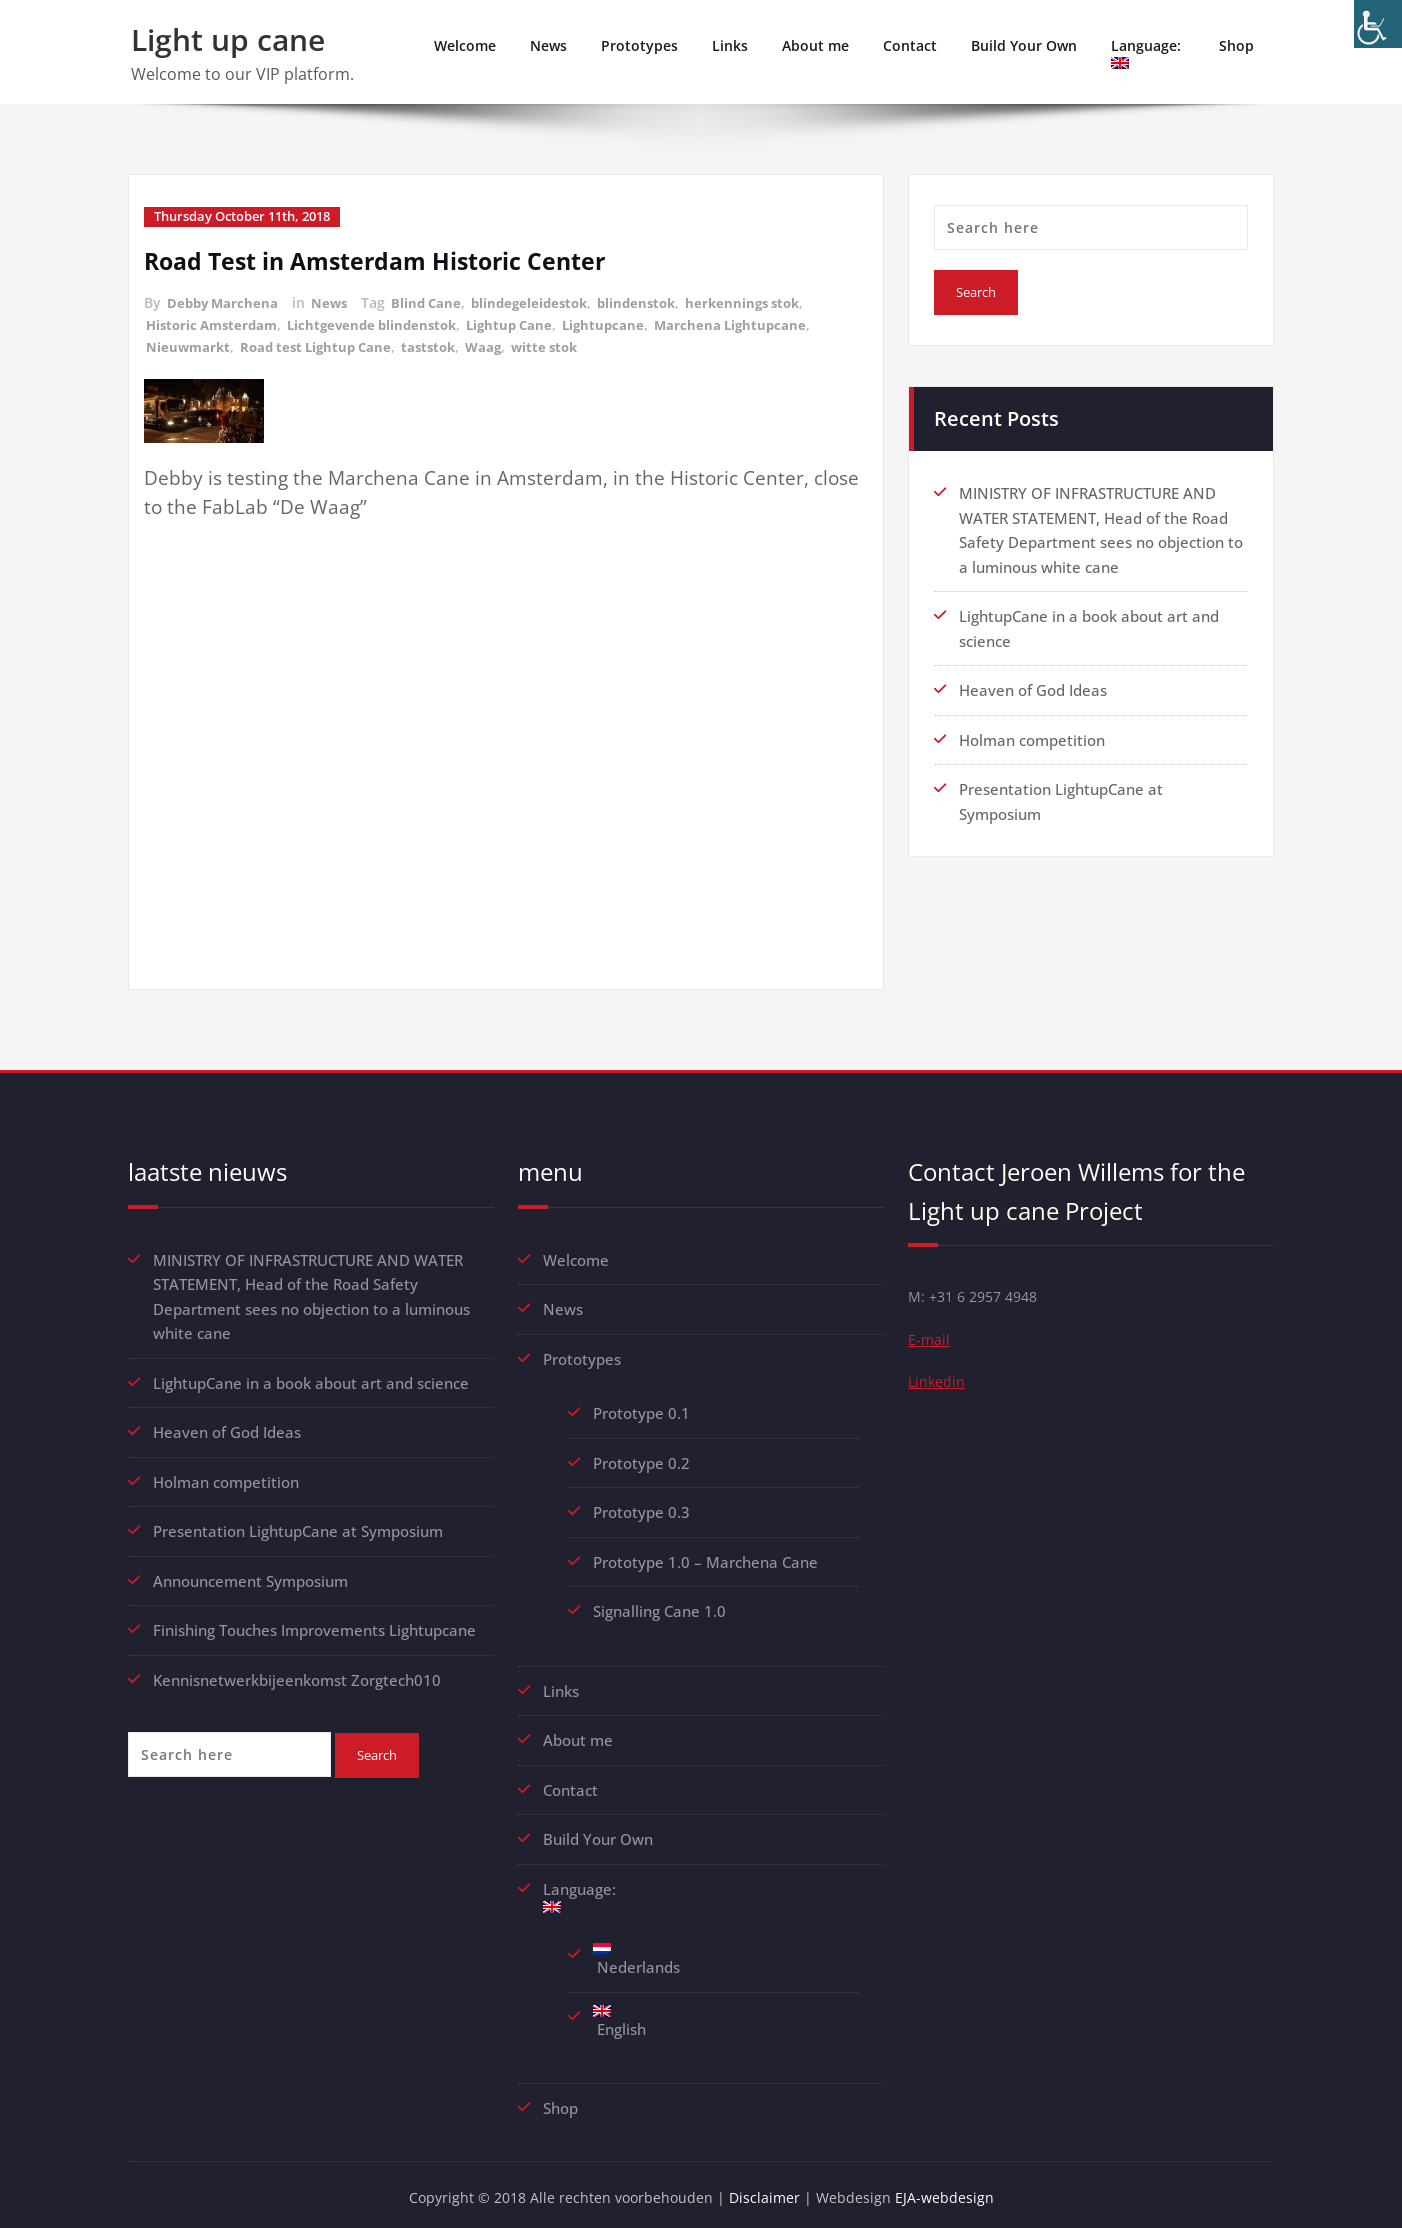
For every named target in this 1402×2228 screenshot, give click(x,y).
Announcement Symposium (250, 1574)
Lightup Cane (530, 322)
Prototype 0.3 (643, 1507)
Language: (1148, 52)
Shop (1236, 45)
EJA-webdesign (951, 2188)
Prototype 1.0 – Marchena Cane (705, 1556)
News (548, 45)
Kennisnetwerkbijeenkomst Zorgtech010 (297, 1672)
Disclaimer (768, 2188)
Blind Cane (434, 301)
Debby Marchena (225, 301)
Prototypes (639, 45)
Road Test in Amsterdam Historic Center (383, 259)
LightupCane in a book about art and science (311, 1378)
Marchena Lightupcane (759, 322)
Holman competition (1032, 736)
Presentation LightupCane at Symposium (298, 1525)
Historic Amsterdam (216, 322)
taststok (443, 343)
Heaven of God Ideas (1033, 687)
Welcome (465, 45)
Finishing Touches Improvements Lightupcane (314, 1623)
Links (730, 45)
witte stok (565, 343)
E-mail (929, 1339)
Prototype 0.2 (641, 1458)
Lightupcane (628, 322)
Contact (910, 45)
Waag (501, 343)
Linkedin (937, 1383)
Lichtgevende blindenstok (385, 322)
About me (815, 45)
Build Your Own (1024, 45)
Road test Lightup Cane (323, 343)
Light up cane (228, 39)
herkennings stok (767, 301)
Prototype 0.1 (641, 1409)
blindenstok (655, 301)
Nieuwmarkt (189, 343)
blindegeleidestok (542, 301)
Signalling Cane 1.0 (659, 1605)
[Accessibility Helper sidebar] (1378, 24)
